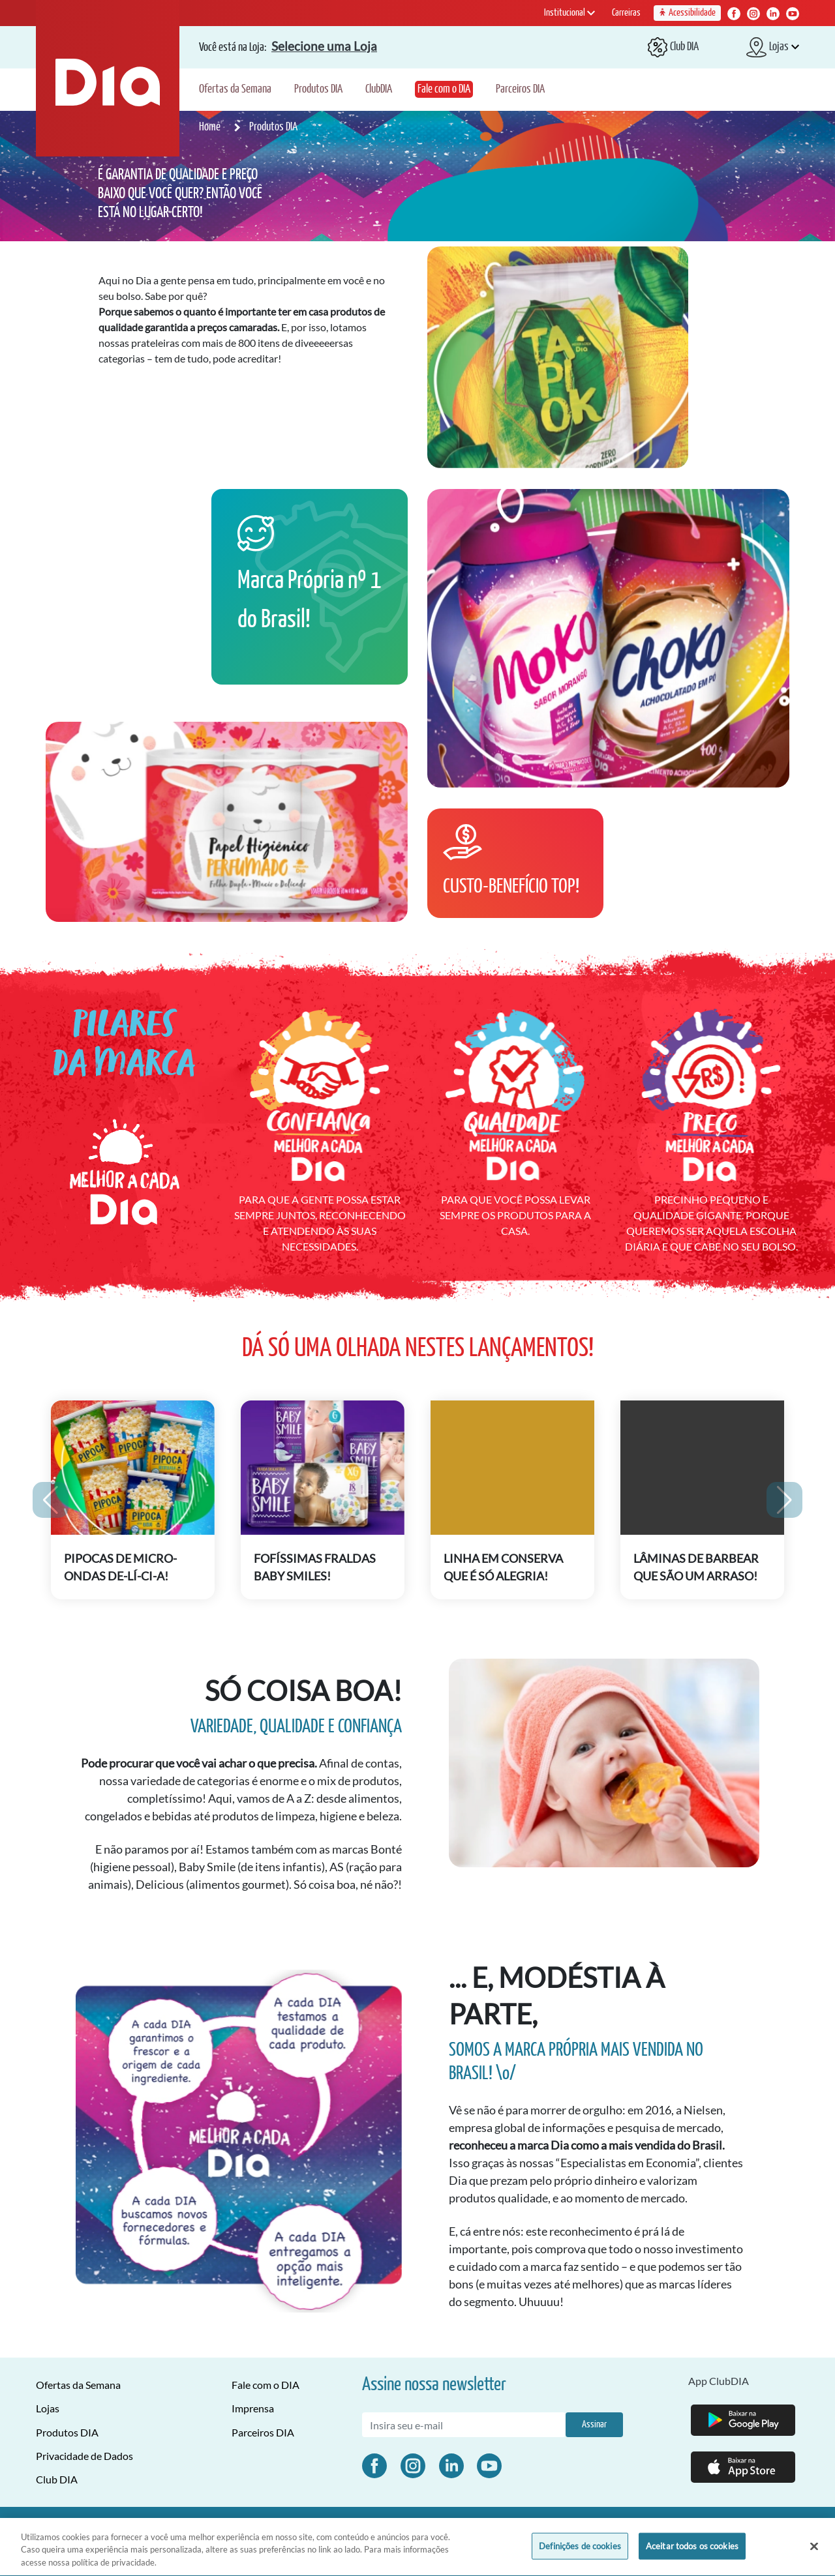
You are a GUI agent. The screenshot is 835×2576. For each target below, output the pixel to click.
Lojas (47, 2408)
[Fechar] (814, 2552)
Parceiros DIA (520, 89)
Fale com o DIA (444, 89)
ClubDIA (378, 89)
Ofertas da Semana (235, 89)
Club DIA (57, 2479)
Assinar (594, 2424)
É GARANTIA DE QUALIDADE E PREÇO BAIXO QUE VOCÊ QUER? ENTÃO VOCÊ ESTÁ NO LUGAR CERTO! (180, 194)
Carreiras (626, 13)
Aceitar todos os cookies (692, 2552)
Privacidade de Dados (84, 2456)
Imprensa (253, 2408)
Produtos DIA (318, 89)
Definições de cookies (580, 2552)
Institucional (569, 13)
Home (210, 127)
